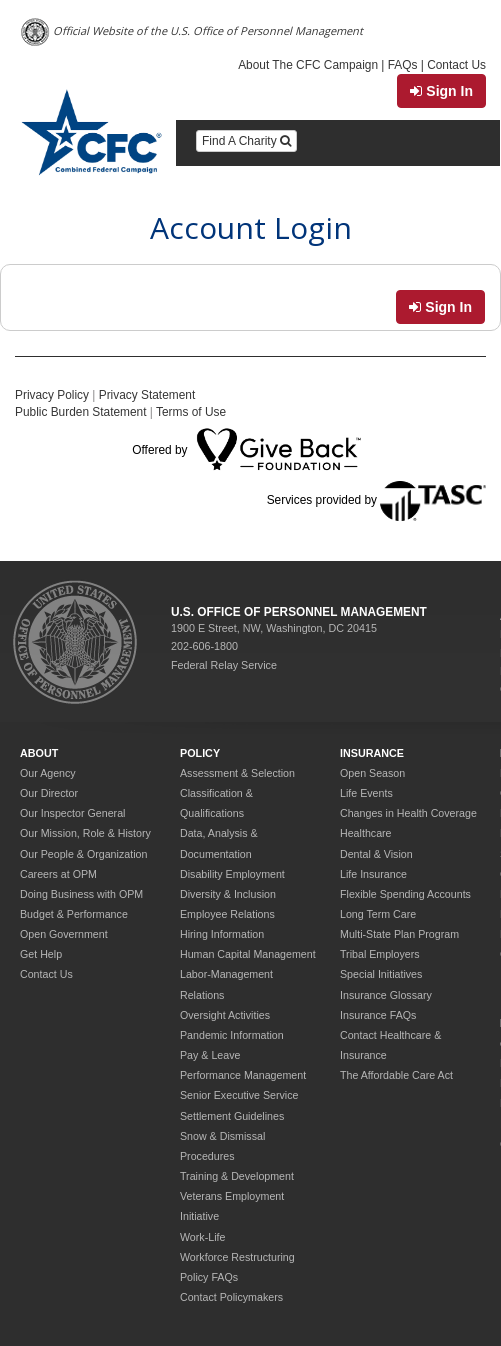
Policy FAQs (209, 1277)
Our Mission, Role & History (85, 833)
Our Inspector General (72, 813)
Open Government (64, 934)
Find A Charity (246, 141)
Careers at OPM (58, 874)
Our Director (49, 793)
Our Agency (48, 773)
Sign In (441, 91)
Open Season (372, 773)
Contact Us (456, 65)
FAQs (403, 65)
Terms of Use (191, 412)
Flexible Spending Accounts (405, 894)
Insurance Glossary (386, 995)
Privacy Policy (52, 395)
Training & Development (237, 1176)
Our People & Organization (83, 854)
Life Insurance (373, 874)
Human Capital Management (248, 954)
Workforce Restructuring (237, 1257)
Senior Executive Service (239, 1095)
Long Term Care (378, 914)
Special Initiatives (381, 974)
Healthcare (366, 833)
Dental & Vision (376, 854)
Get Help (41, 954)
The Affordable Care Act (396, 1075)
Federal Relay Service (224, 665)
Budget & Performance (74, 914)
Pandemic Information (232, 1035)
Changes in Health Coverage (408, 813)
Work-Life (202, 1237)
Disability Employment (232, 874)
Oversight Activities (225, 1015)
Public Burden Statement (81, 412)
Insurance (372, 753)
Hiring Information (222, 934)
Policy (200, 753)
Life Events (366, 793)
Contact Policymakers (231, 1297)
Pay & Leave (210, 1055)
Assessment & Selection (237, 773)
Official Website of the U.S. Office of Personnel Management (192, 32)
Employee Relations (227, 914)
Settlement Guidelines (232, 1116)
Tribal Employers (380, 954)
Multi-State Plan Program (399, 934)
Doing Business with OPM (81, 894)
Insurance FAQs (378, 1015)
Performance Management (243, 1075)
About (39, 753)
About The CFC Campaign (308, 65)
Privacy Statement (147, 395)
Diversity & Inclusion (228, 894)
